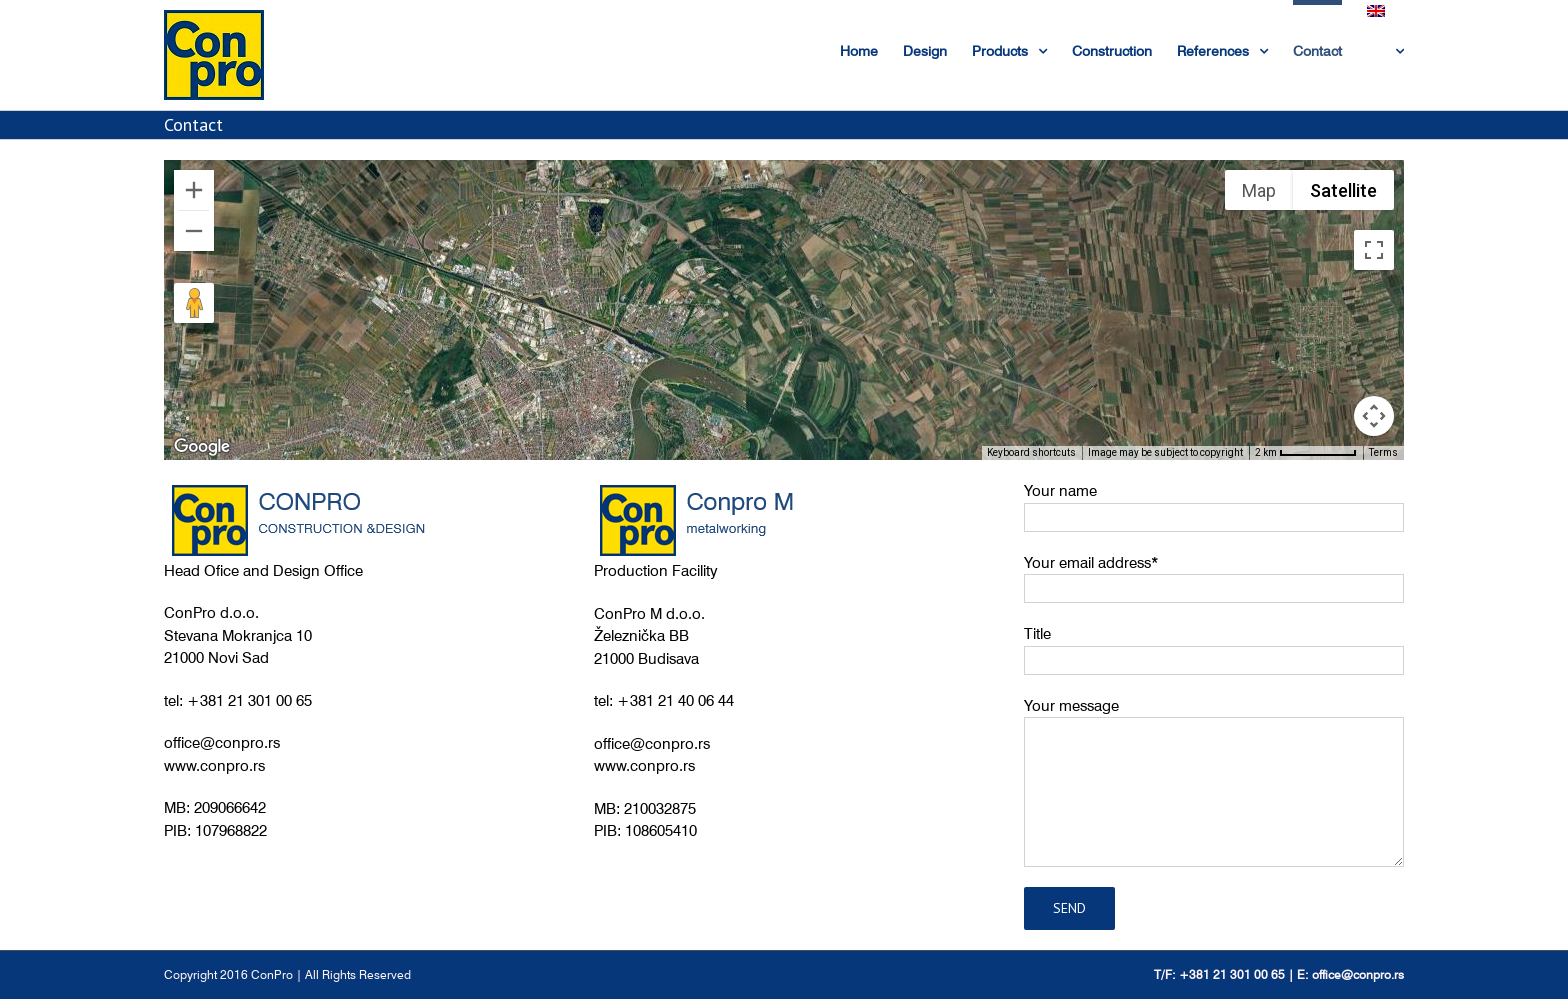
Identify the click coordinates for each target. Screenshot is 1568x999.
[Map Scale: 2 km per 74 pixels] (1306, 453)
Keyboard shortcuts (1031, 452)
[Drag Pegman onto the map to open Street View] (194, 303)
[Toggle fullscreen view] (1374, 250)
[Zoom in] (194, 190)
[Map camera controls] (1374, 416)
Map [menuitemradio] (1259, 190)
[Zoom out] (194, 231)
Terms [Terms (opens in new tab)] (1383, 452)
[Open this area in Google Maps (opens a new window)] (202, 447)
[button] (522, 376)
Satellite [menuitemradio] (1343, 190)
